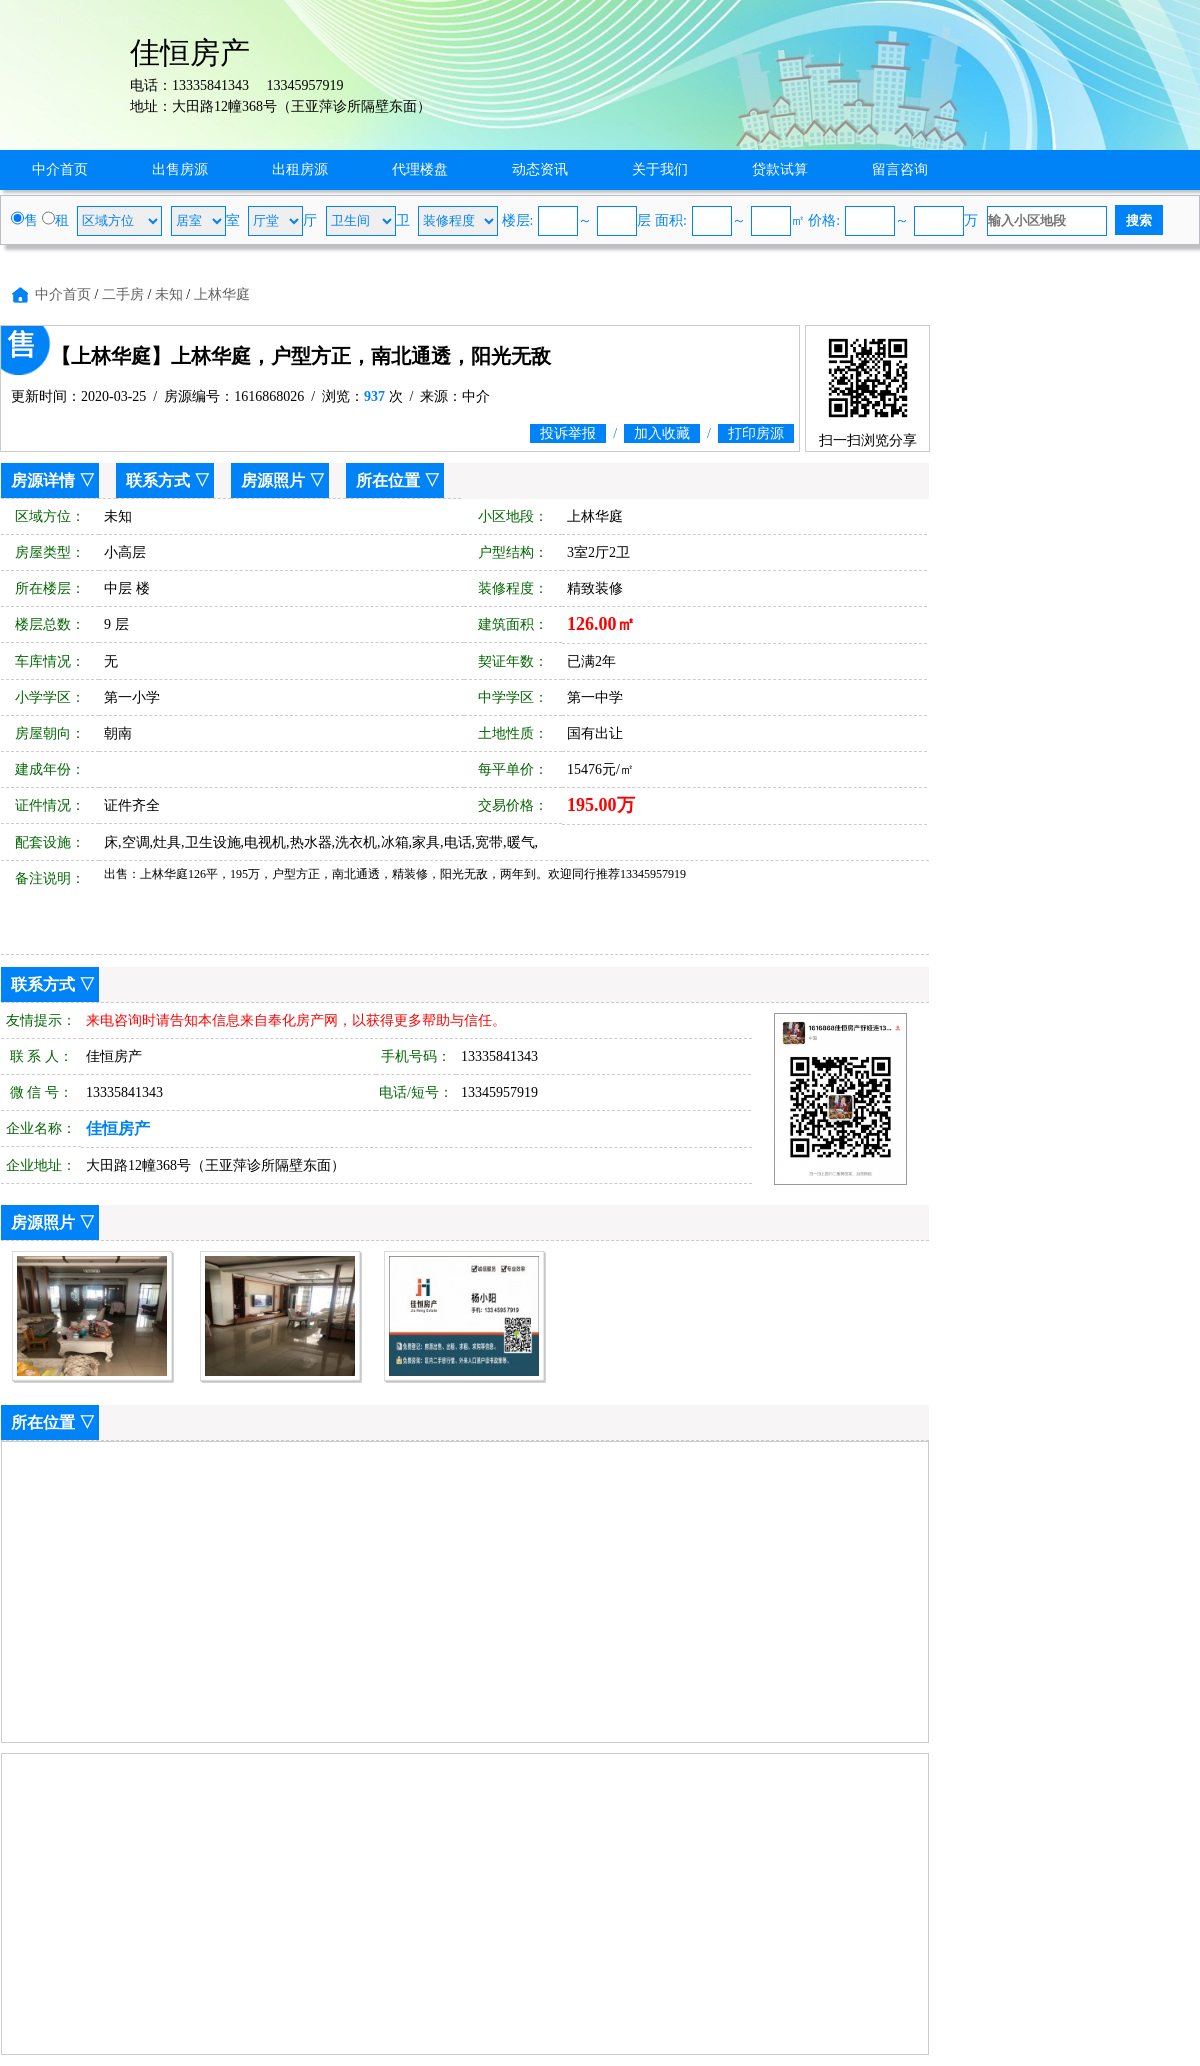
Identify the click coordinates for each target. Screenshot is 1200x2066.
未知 (169, 294)
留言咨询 (900, 169)
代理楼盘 (420, 169)
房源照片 (273, 480)
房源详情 (43, 480)
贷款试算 (780, 169)
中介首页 (60, 169)
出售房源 (180, 169)
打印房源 (756, 433)
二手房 (123, 294)
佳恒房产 (118, 1128)
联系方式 (158, 480)
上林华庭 (222, 294)
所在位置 (388, 480)
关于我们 (660, 169)
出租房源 (300, 169)
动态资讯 (540, 169)
